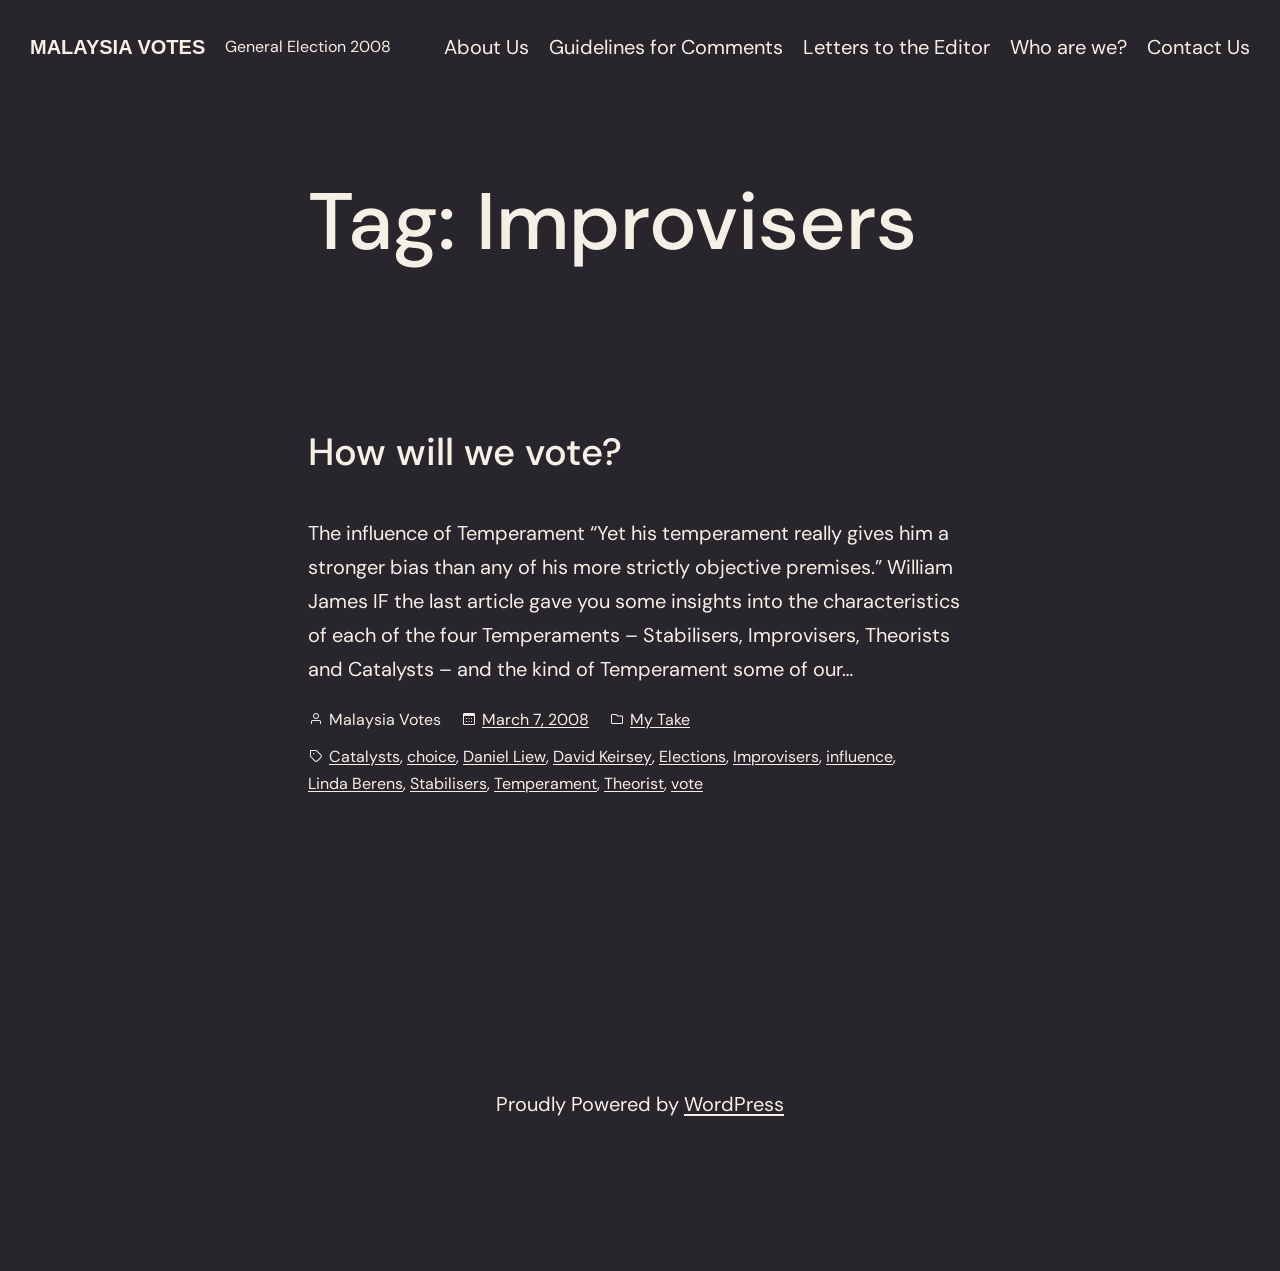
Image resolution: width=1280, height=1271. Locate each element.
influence (859, 756)
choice (431, 756)
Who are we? (1068, 47)
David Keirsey (602, 756)
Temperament (545, 783)
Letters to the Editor (896, 47)
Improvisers (776, 756)
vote (687, 783)
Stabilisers (448, 783)
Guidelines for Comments (666, 47)
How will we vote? (465, 453)
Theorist (634, 783)
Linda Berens (355, 783)
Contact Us (1198, 47)
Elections (692, 756)
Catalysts (364, 756)
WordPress (734, 1104)
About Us (486, 47)
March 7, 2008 (535, 719)
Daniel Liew (504, 756)
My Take (660, 719)
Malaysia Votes (117, 47)
